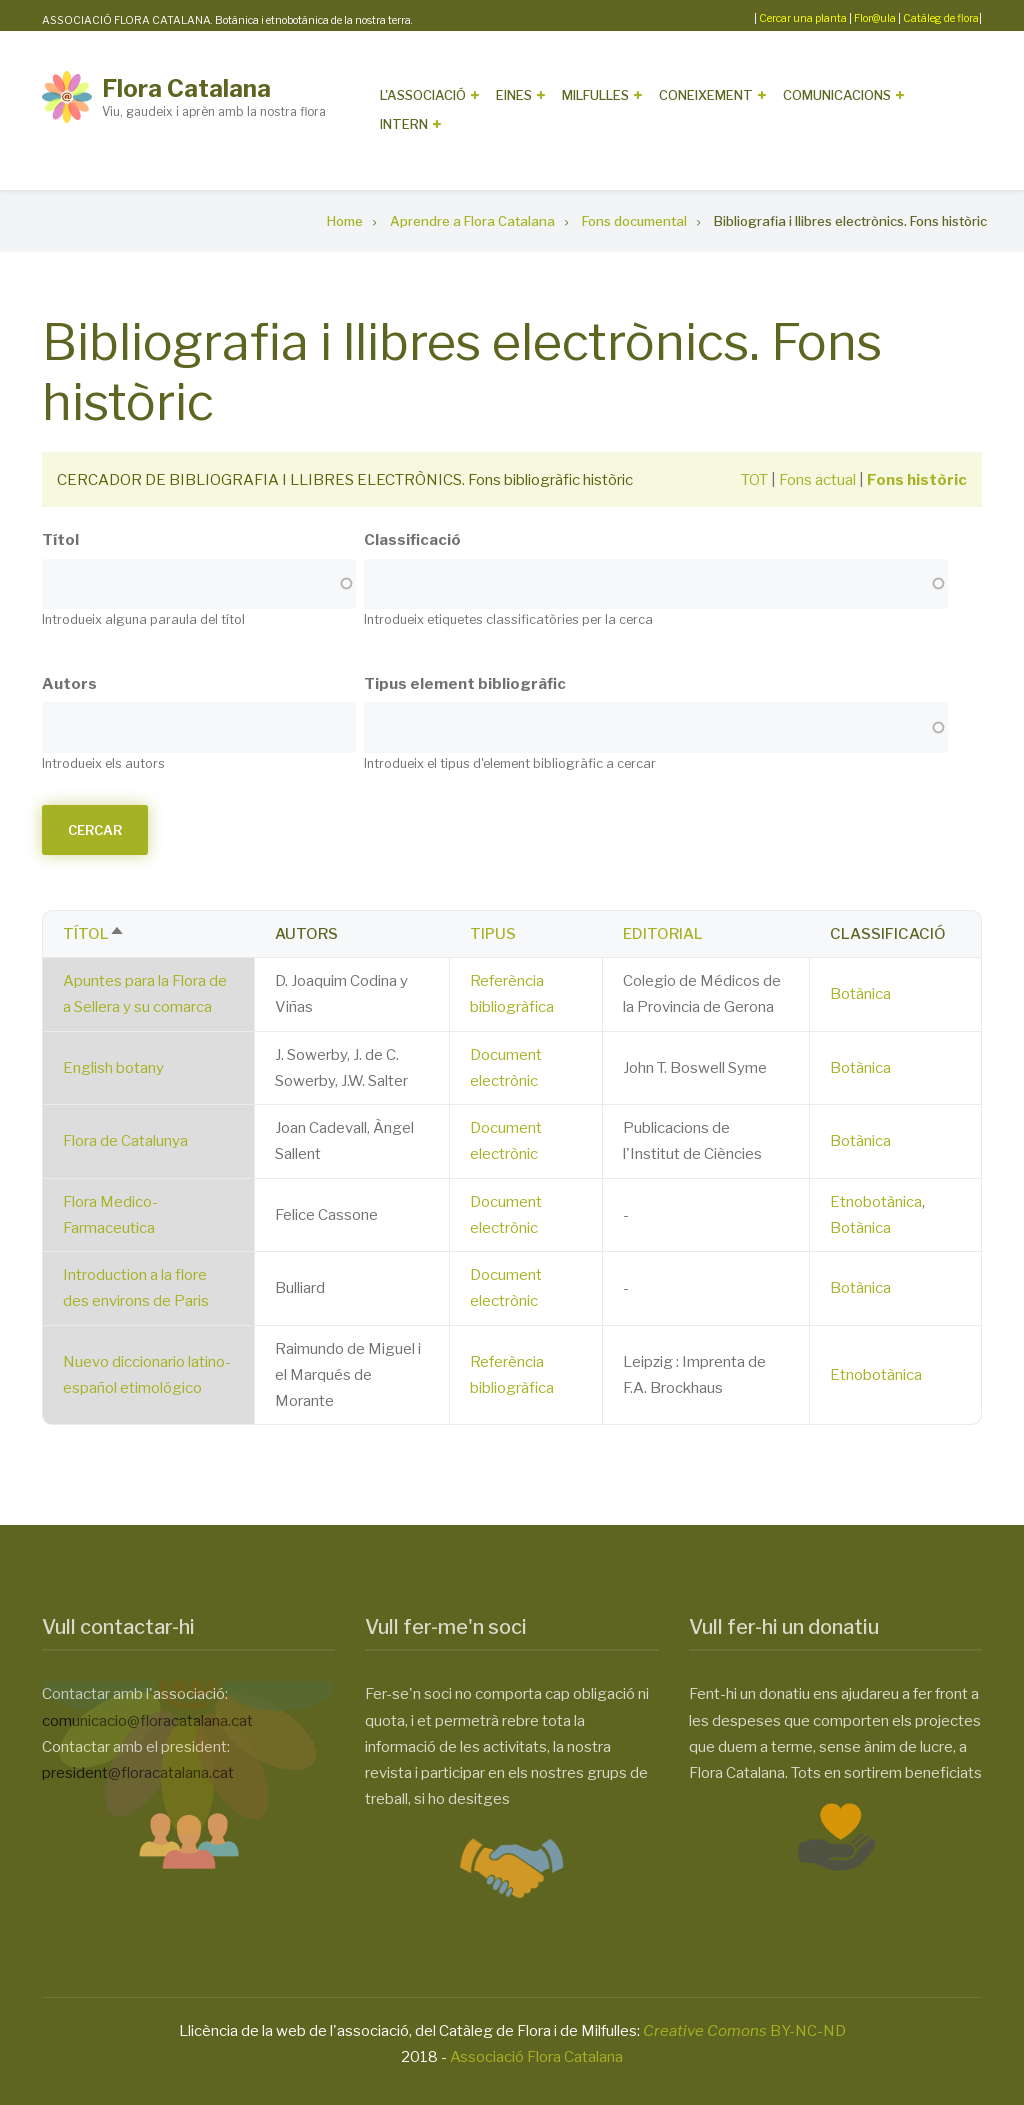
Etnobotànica (876, 1202)
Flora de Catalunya (125, 1141)
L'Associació (423, 95)
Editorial (663, 934)
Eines (514, 95)
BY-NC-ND (744, 2031)
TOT (754, 480)
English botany (113, 1068)
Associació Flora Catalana (536, 2057)
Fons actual (817, 480)
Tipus (493, 934)
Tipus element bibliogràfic (465, 684)
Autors (69, 684)
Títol (60, 540)
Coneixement (706, 95)
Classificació (412, 540)
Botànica (860, 994)
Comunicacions (837, 95)
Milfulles (595, 95)
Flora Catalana (186, 88)
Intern (404, 124)
